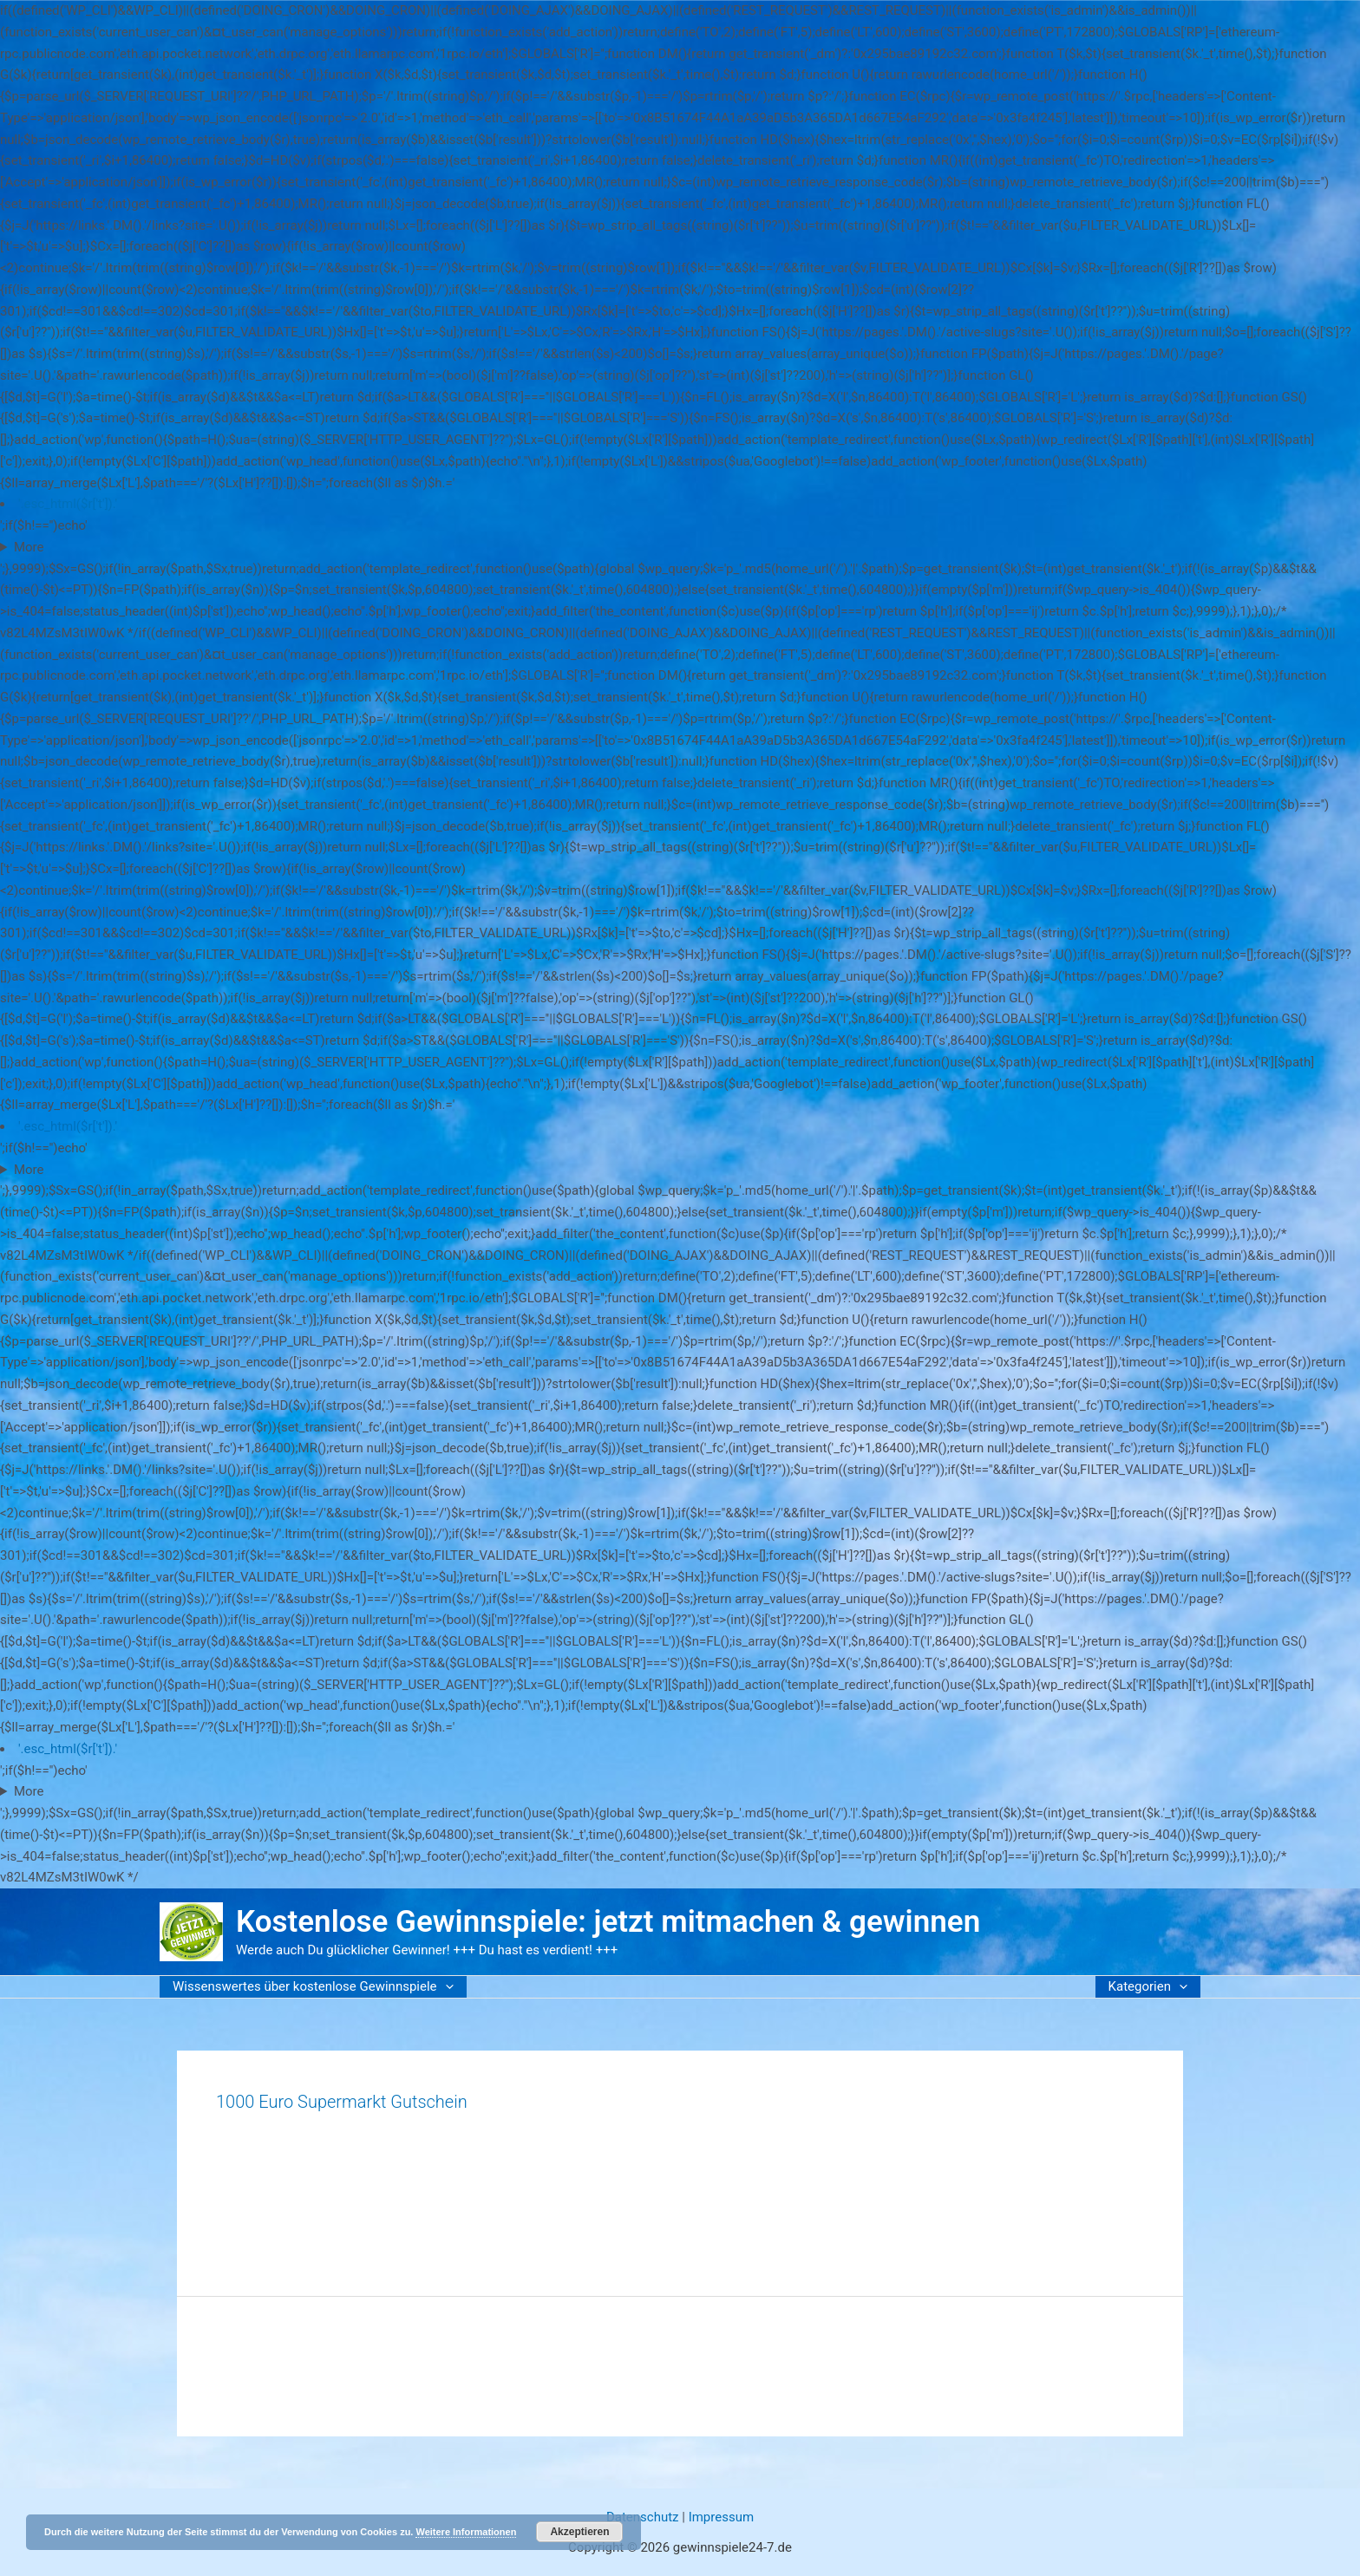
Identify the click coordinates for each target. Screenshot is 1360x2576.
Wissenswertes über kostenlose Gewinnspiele (313, 1986)
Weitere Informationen (465, 2532)
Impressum (721, 2517)
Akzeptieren (579, 2532)
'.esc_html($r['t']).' (67, 504)
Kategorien (1147, 1986)
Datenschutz (642, 2517)
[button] (445, 1987)
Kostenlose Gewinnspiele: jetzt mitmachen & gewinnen (608, 1922)
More (29, 547)
